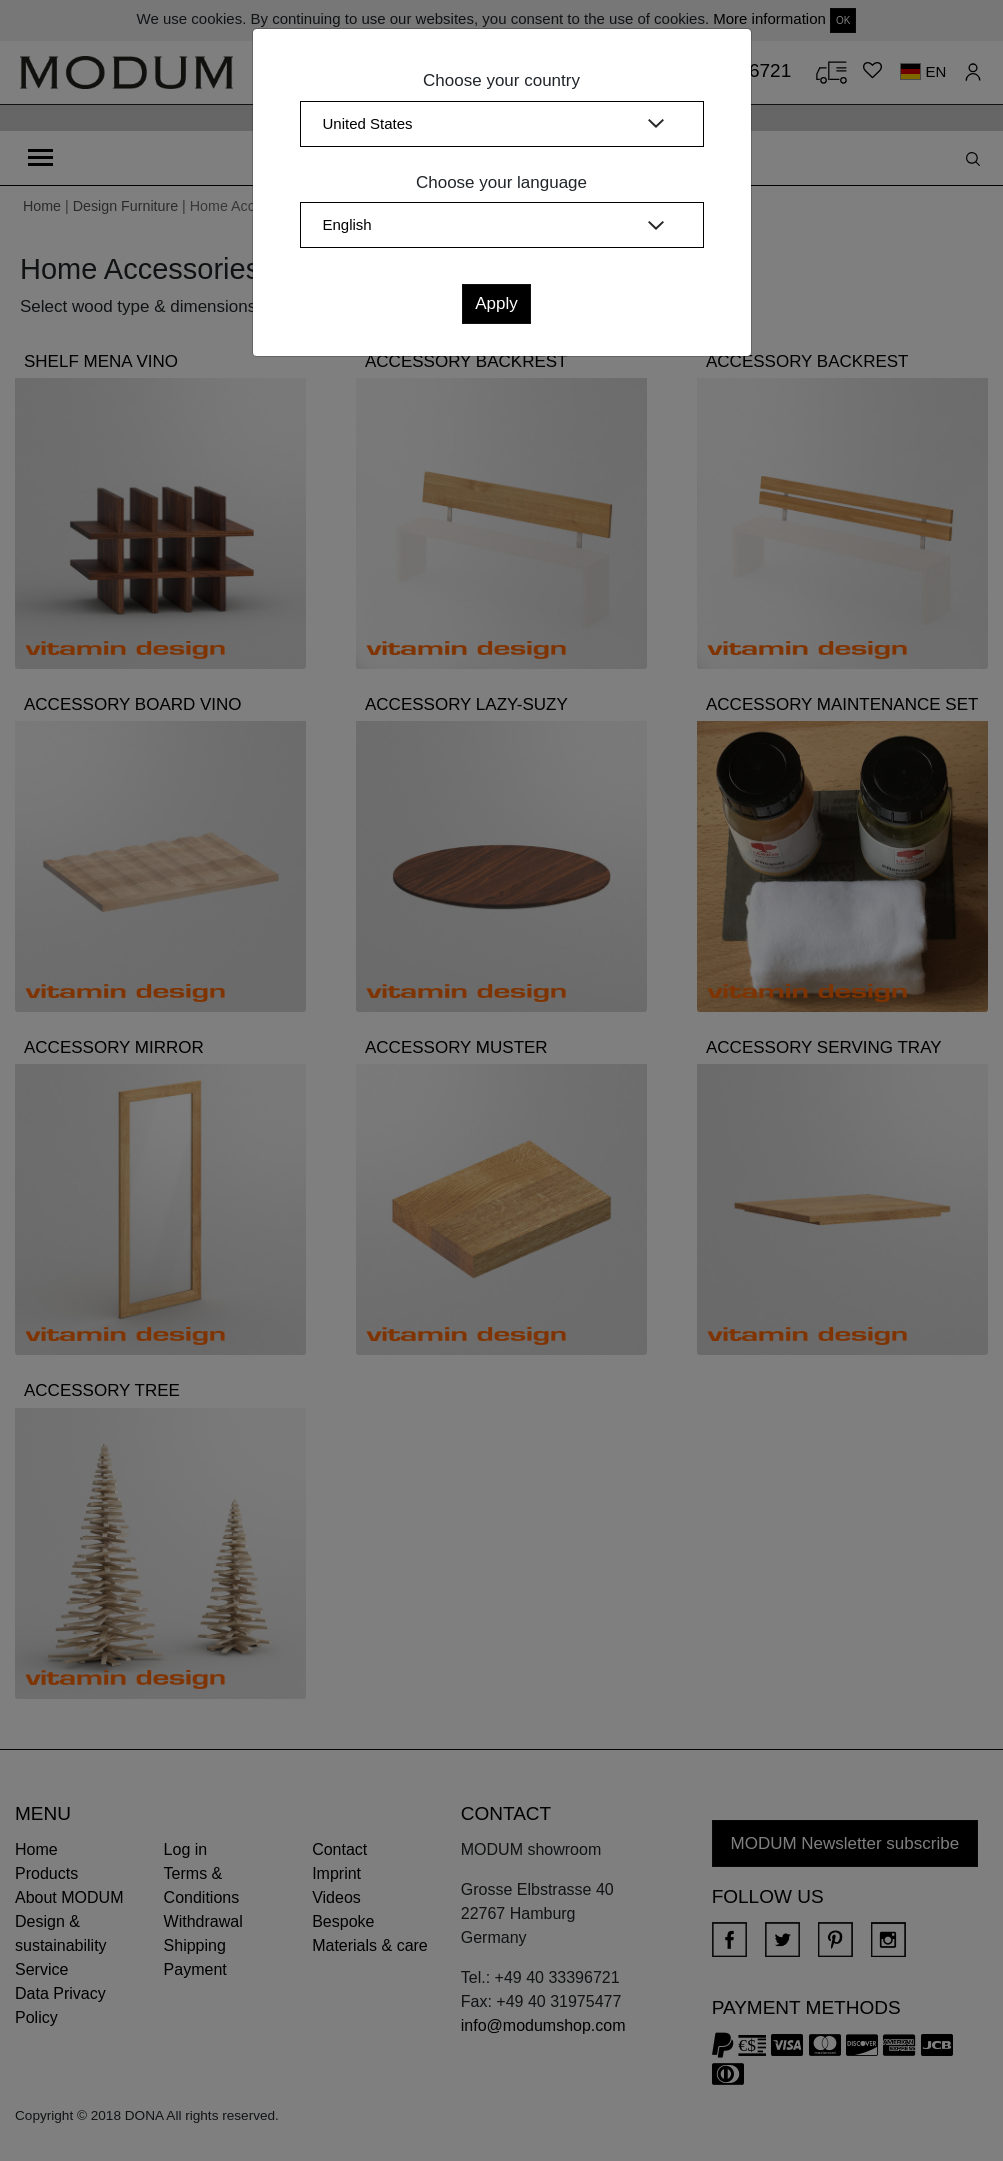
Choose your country (501, 80)
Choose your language (501, 182)
